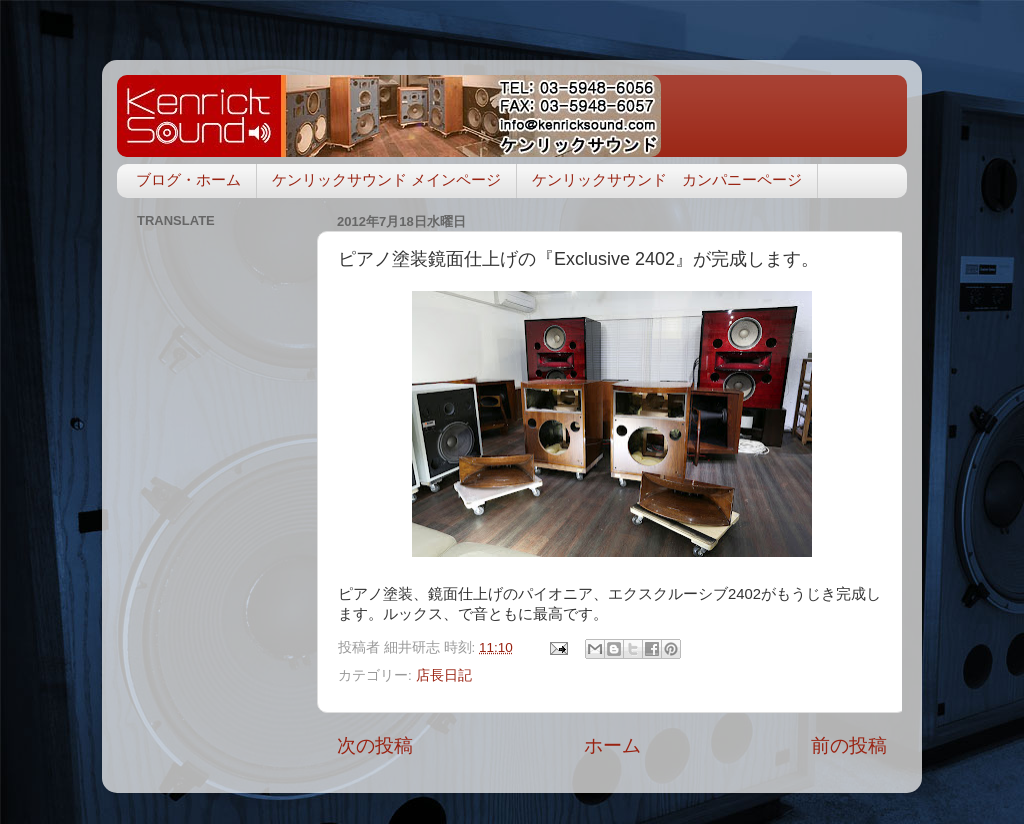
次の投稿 (375, 745)
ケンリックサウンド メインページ (386, 179)
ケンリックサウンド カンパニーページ (667, 179)
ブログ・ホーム (188, 179)
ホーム (612, 745)
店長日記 (444, 675)
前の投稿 (849, 745)
